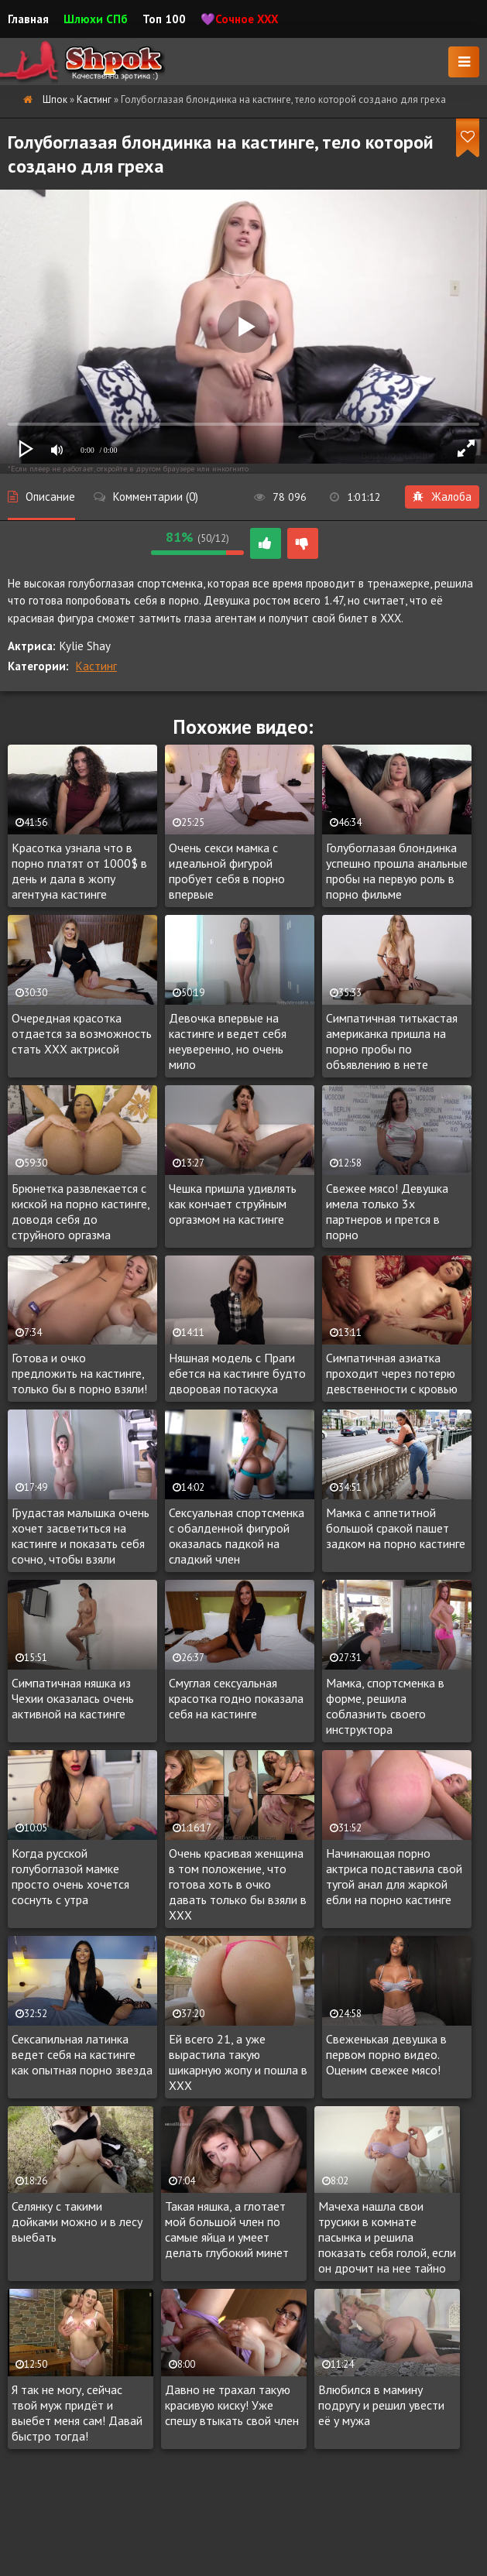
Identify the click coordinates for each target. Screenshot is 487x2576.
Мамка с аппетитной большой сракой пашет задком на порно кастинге (395, 1528)
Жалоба (442, 496)
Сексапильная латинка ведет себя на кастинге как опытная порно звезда (82, 2054)
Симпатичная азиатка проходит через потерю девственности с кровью (392, 1373)
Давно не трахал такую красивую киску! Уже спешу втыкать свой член (232, 2405)
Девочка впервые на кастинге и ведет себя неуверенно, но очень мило (227, 1041)
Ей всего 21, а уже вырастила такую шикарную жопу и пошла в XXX (238, 2062)
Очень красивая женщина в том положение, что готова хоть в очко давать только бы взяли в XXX (238, 1884)
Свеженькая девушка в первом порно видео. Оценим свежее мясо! (386, 2054)
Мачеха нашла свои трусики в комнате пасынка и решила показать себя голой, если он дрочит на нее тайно (387, 2237)
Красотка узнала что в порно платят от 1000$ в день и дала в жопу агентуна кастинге (79, 871)
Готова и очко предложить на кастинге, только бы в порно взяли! (79, 1373)
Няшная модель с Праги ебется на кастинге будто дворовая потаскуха (237, 1373)
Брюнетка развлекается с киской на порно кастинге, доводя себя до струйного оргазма (80, 1211)
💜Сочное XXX (240, 19)
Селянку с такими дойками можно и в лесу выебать (77, 2221)
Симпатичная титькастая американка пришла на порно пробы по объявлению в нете (392, 1041)
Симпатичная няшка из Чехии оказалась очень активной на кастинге (73, 1698)
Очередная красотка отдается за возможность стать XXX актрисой (82, 1033)
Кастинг (96, 666)
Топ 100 (164, 19)
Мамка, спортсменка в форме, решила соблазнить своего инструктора (385, 1706)
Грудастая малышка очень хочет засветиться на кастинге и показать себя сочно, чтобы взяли (80, 1536)
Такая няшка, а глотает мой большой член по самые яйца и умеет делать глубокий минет (227, 2229)
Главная (28, 19)
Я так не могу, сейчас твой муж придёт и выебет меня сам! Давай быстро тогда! (77, 2413)
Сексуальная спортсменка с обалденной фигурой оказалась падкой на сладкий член (236, 1536)
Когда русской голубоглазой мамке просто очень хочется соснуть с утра (70, 1876)
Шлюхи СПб (95, 19)
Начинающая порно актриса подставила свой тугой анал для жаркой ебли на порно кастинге (394, 1876)
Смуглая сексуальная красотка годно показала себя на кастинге (236, 1698)
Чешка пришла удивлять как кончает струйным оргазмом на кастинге (233, 1203)
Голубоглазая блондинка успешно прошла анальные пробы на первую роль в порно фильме (397, 871)
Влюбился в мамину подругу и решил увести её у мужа (381, 2405)
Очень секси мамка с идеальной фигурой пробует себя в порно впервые (227, 871)
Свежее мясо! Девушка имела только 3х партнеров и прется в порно (387, 1211)
